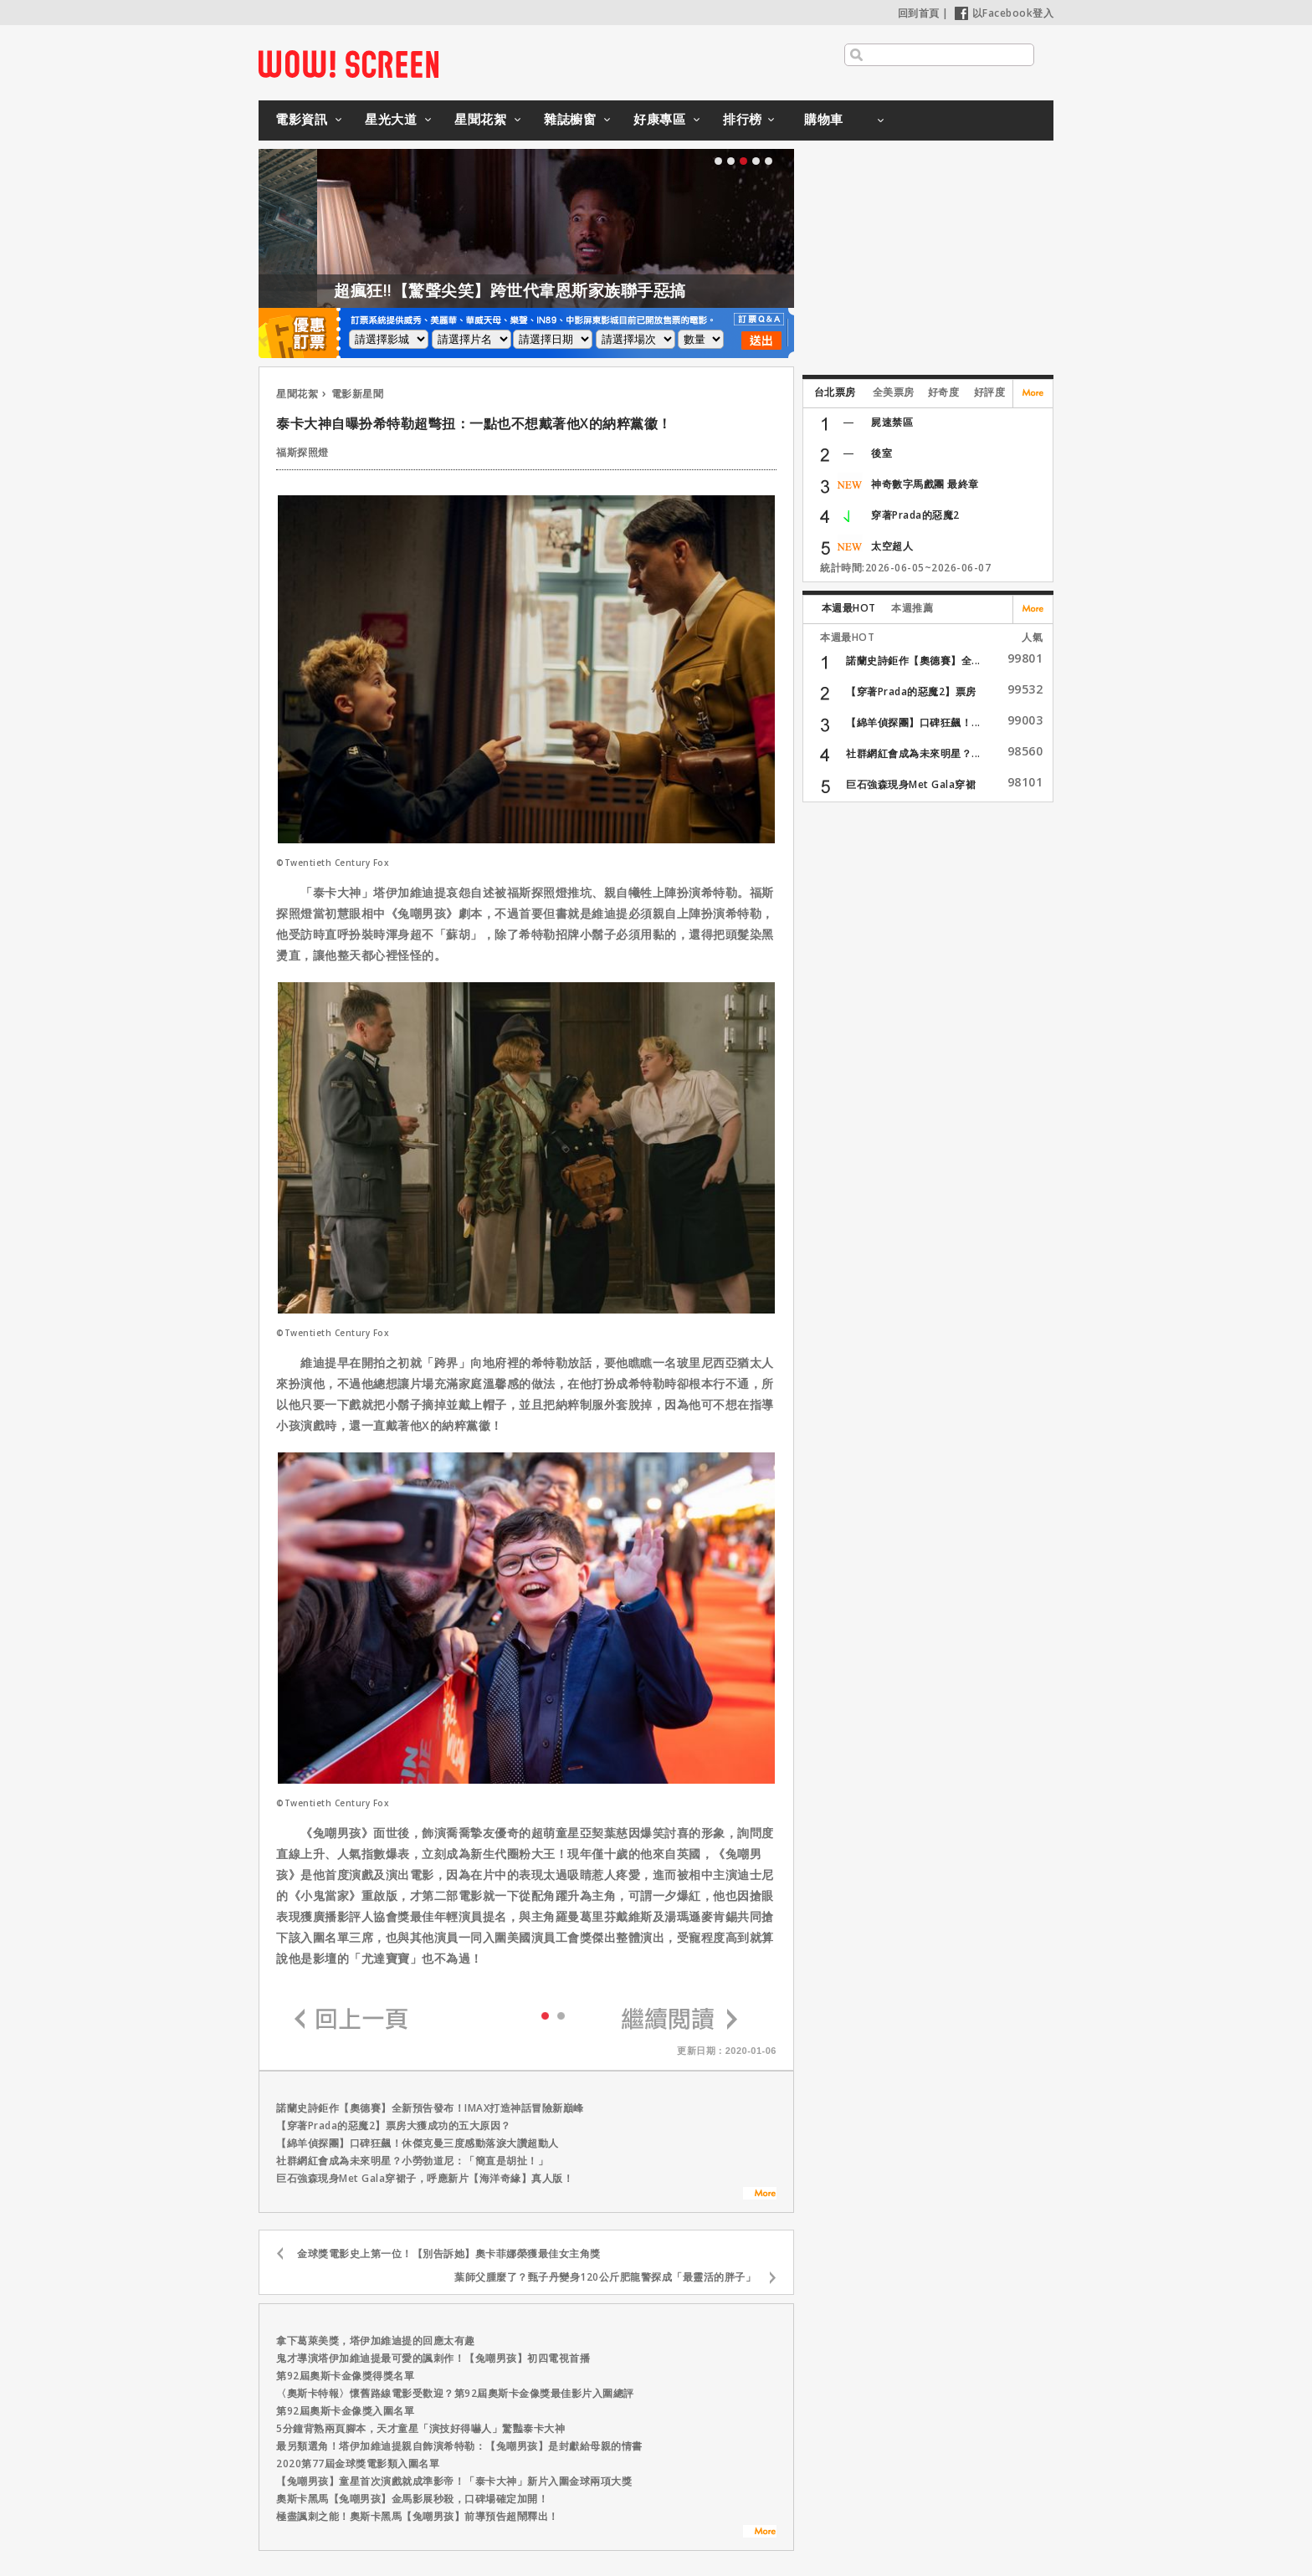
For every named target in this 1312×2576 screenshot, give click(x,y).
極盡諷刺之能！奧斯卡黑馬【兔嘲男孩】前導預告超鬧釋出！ (417, 2516)
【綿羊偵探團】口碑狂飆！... (913, 722)
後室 (881, 453)
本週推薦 (912, 608)
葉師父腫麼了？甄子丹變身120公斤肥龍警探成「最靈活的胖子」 (605, 2277)
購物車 (823, 118)
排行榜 (742, 118)
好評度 (990, 392)
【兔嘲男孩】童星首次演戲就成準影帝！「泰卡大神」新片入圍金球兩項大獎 (454, 2481)
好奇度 (944, 392)
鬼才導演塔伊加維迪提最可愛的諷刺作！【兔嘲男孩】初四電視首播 (433, 2358)
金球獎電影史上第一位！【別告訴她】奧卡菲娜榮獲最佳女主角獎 (449, 2253)
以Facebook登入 (1004, 13)
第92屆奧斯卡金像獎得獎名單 (345, 2376)
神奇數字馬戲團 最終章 (925, 484)
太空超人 (892, 546)
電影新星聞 (357, 394)
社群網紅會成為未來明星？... (913, 753)
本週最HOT (849, 608)
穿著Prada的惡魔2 (915, 515)
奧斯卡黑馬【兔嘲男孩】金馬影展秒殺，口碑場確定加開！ (412, 2498)
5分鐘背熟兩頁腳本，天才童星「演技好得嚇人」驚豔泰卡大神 (420, 2428)
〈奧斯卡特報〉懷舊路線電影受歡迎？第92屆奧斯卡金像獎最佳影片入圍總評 (455, 2393)
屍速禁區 (892, 422)
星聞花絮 (480, 118)
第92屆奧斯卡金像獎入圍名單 (345, 2411)
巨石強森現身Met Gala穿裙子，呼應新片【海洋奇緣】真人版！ (424, 2178)
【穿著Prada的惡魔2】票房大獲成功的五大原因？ (393, 2125)
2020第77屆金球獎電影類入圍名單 (357, 2463)
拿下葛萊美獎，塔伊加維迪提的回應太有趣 (375, 2340)
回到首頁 (919, 13)
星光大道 (391, 118)
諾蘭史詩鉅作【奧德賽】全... (913, 660)
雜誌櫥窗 (570, 118)
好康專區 (659, 118)
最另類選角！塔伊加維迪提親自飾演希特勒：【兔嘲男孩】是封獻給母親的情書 (459, 2446)
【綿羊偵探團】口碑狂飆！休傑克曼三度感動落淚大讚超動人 (417, 2143)
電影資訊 (301, 118)
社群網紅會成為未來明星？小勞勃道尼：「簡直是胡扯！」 (412, 2160)
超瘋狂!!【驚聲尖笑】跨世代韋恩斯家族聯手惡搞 (590, 290)
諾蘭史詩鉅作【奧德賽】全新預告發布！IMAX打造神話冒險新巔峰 (430, 2108)
